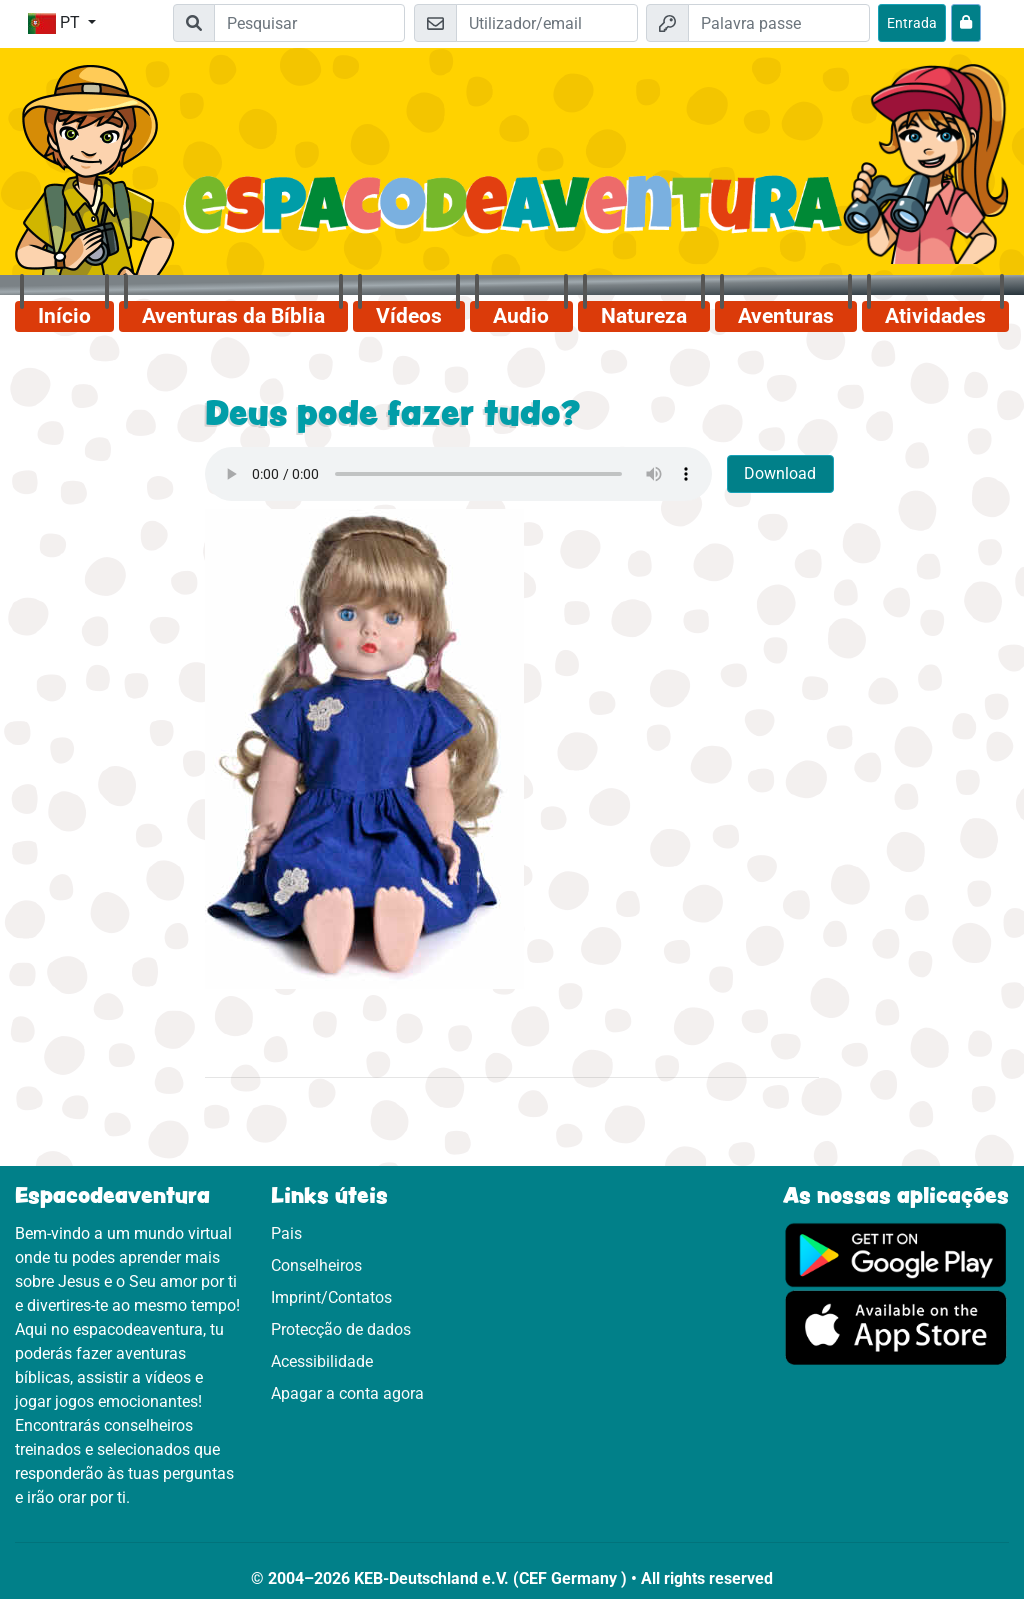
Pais (286, 1233)
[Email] (547, 23)
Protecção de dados (341, 1329)
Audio (521, 316)
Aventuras (786, 316)
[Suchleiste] (309, 23)
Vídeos (409, 316)
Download (780, 473)
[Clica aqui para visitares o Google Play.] (896, 1253)
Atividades (935, 316)
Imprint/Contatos (331, 1297)
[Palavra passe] (779, 23)
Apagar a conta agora (347, 1393)
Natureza (644, 316)
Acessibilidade (322, 1361)
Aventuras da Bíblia (233, 316)
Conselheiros (316, 1265)
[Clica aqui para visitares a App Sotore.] (896, 1326)
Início (64, 316)
